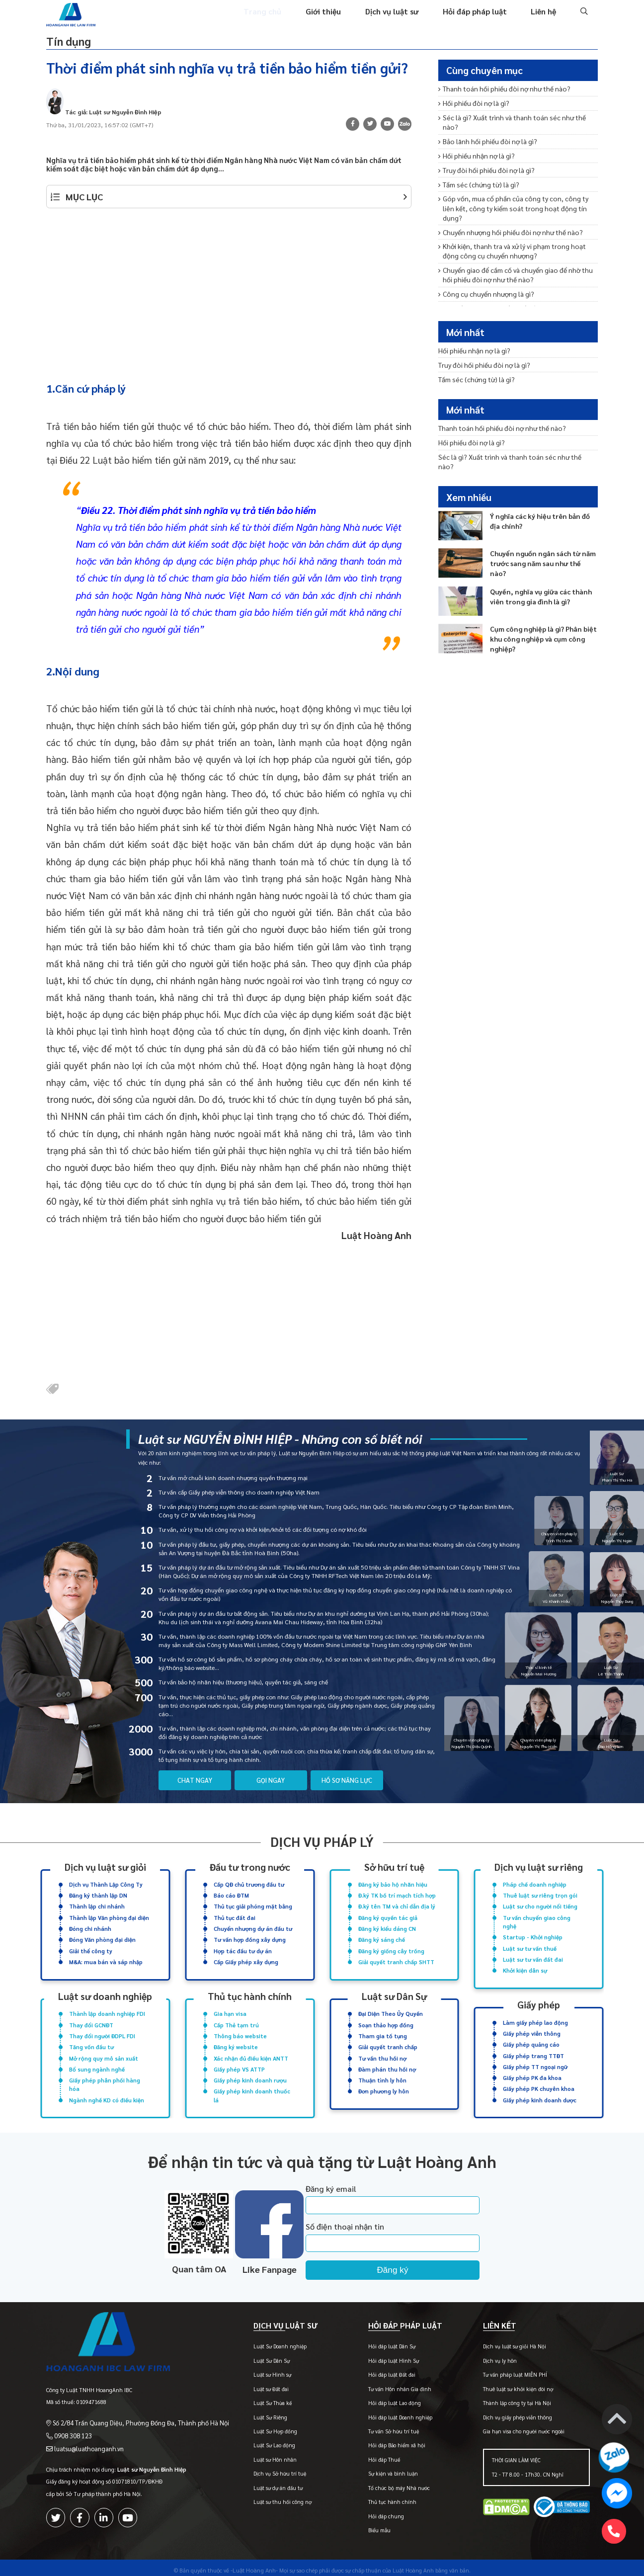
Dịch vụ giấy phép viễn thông (511, 2413)
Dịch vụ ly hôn (493, 2356)
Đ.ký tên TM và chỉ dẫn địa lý (396, 1907)
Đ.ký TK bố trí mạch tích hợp (397, 1896)
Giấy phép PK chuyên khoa (538, 2081)
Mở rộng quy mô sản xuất (103, 2053)
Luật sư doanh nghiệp (105, 1993)
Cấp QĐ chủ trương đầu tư (249, 1886)
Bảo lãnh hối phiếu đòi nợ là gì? (484, 133)
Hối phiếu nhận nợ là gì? (474, 146)
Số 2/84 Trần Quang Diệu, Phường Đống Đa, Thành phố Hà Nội (131, 2411)
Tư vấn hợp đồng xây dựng (250, 1938)
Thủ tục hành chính (250, 1993)
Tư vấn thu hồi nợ (382, 2053)
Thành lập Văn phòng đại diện (109, 1917)
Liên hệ (543, 18)
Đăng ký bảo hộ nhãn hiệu (392, 1886)
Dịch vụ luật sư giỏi (105, 1869)
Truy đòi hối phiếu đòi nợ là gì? (483, 160)
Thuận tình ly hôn (382, 2073)
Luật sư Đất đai (252, 2384)
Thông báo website (240, 2032)
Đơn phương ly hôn (383, 2084)
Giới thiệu (331, 18)
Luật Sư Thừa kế (254, 2398)
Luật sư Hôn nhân (256, 2455)
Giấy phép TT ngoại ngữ (535, 2061)
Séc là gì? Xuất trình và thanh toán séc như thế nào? (514, 119)
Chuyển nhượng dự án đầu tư (253, 1928)
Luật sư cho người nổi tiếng (540, 1907)
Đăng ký (415, 2261)
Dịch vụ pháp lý (322, 1843)
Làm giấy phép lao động (535, 2019)
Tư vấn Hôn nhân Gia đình (387, 2384)
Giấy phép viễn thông (532, 2029)
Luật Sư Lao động (255, 2441)
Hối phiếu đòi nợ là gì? (471, 106)
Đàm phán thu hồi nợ (387, 2063)
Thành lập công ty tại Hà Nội (511, 2398)
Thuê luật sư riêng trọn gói (540, 1896)
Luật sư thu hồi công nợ (264, 2497)
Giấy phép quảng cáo (531, 2040)
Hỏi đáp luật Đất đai (379, 2370)
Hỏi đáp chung (374, 2511)
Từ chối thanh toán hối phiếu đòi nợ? (492, 280)
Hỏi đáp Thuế (372, 2455)
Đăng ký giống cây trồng (391, 1949)
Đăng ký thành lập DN (98, 1896)
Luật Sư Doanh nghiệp (261, 2341)
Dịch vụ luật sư (397, 18)
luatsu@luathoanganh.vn (84, 2435)
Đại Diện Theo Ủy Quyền (390, 2010)
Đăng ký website (236, 2042)
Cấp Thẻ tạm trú (236, 2021)
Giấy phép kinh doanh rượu (250, 2073)
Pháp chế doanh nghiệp (534, 1886)
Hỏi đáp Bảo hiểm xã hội (384, 2441)
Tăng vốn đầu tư (91, 2042)
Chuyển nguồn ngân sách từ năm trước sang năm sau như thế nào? (540, 542)
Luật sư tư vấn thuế (530, 1946)
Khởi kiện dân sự (525, 1967)
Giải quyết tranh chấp (387, 2042)
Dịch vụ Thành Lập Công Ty (106, 1886)
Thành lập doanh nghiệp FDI (107, 2010)
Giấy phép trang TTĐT (533, 2050)
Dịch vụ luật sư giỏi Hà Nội (508, 2341)
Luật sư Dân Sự (394, 1993)
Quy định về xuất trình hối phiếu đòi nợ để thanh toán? (517, 307)
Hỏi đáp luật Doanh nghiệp (388, 2413)
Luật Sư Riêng (251, 2413)
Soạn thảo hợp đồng (385, 2021)
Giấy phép (539, 2002)
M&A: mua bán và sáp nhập (106, 1959)
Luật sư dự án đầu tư (259, 2483)
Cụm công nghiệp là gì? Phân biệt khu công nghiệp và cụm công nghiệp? (540, 621)
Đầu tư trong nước (249, 1869)
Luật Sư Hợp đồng (256, 2426)
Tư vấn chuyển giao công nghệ (536, 1921)
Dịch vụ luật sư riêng (538, 1869)
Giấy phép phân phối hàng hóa (104, 2077)
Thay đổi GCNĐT (91, 2021)
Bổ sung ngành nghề (97, 2063)
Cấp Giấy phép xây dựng (246, 1959)
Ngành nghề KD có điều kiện (106, 2092)
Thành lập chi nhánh (97, 1907)
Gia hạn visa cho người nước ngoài (517, 2426)
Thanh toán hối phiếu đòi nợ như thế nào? (499, 92)
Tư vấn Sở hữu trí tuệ (381, 2426)
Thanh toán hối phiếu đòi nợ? (481, 293)
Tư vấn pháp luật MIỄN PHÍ (509, 2370)
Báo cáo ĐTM (231, 1896)
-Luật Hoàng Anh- (254, 2565)
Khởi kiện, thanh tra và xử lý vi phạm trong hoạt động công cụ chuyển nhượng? (516, 227)
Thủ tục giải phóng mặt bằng (253, 1907)
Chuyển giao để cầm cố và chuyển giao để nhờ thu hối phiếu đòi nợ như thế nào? (517, 249)
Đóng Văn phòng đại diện (102, 1938)
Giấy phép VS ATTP (239, 2063)
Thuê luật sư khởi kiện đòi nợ (512, 2384)
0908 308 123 (69, 2423)
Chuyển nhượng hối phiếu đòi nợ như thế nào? (506, 209)
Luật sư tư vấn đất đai (533, 1957)
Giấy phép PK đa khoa (532, 2071)
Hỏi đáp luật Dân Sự (379, 2341)
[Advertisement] (228, 293)
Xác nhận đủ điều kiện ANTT (251, 2053)
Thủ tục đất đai (234, 1917)
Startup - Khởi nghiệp (533, 1936)
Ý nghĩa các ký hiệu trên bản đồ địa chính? (543, 504)
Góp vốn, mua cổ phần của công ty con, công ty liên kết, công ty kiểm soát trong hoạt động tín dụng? (513, 191)
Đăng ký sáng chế (381, 1938)
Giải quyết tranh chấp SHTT (396, 1959)
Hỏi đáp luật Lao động (382, 2398)
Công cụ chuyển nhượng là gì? (483, 266)
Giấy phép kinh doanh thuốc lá (252, 2088)
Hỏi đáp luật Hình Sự (381, 2356)
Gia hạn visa (230, 2010)
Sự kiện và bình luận (380, 2469)
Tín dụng (74, 46)
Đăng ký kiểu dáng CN (387, 1928)
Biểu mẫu (367, 2525)
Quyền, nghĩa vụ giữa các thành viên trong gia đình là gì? (538, 580)
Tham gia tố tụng (382, 2032)
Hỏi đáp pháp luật (476, 18)
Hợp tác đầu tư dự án (243, 1949)
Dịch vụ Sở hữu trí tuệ (261, 2469)
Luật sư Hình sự (253, 2370)
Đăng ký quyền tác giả (387, 1917)
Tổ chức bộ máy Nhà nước (386, 2483)
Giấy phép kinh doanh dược (539, 2092)
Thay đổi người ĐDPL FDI (102, 2032)
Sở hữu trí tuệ (394, 1869)
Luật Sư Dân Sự (253, 2356)
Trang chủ (272, 18)
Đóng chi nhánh (90, 1928)
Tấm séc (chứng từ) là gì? (476, 173)
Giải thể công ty (90, 1949)
